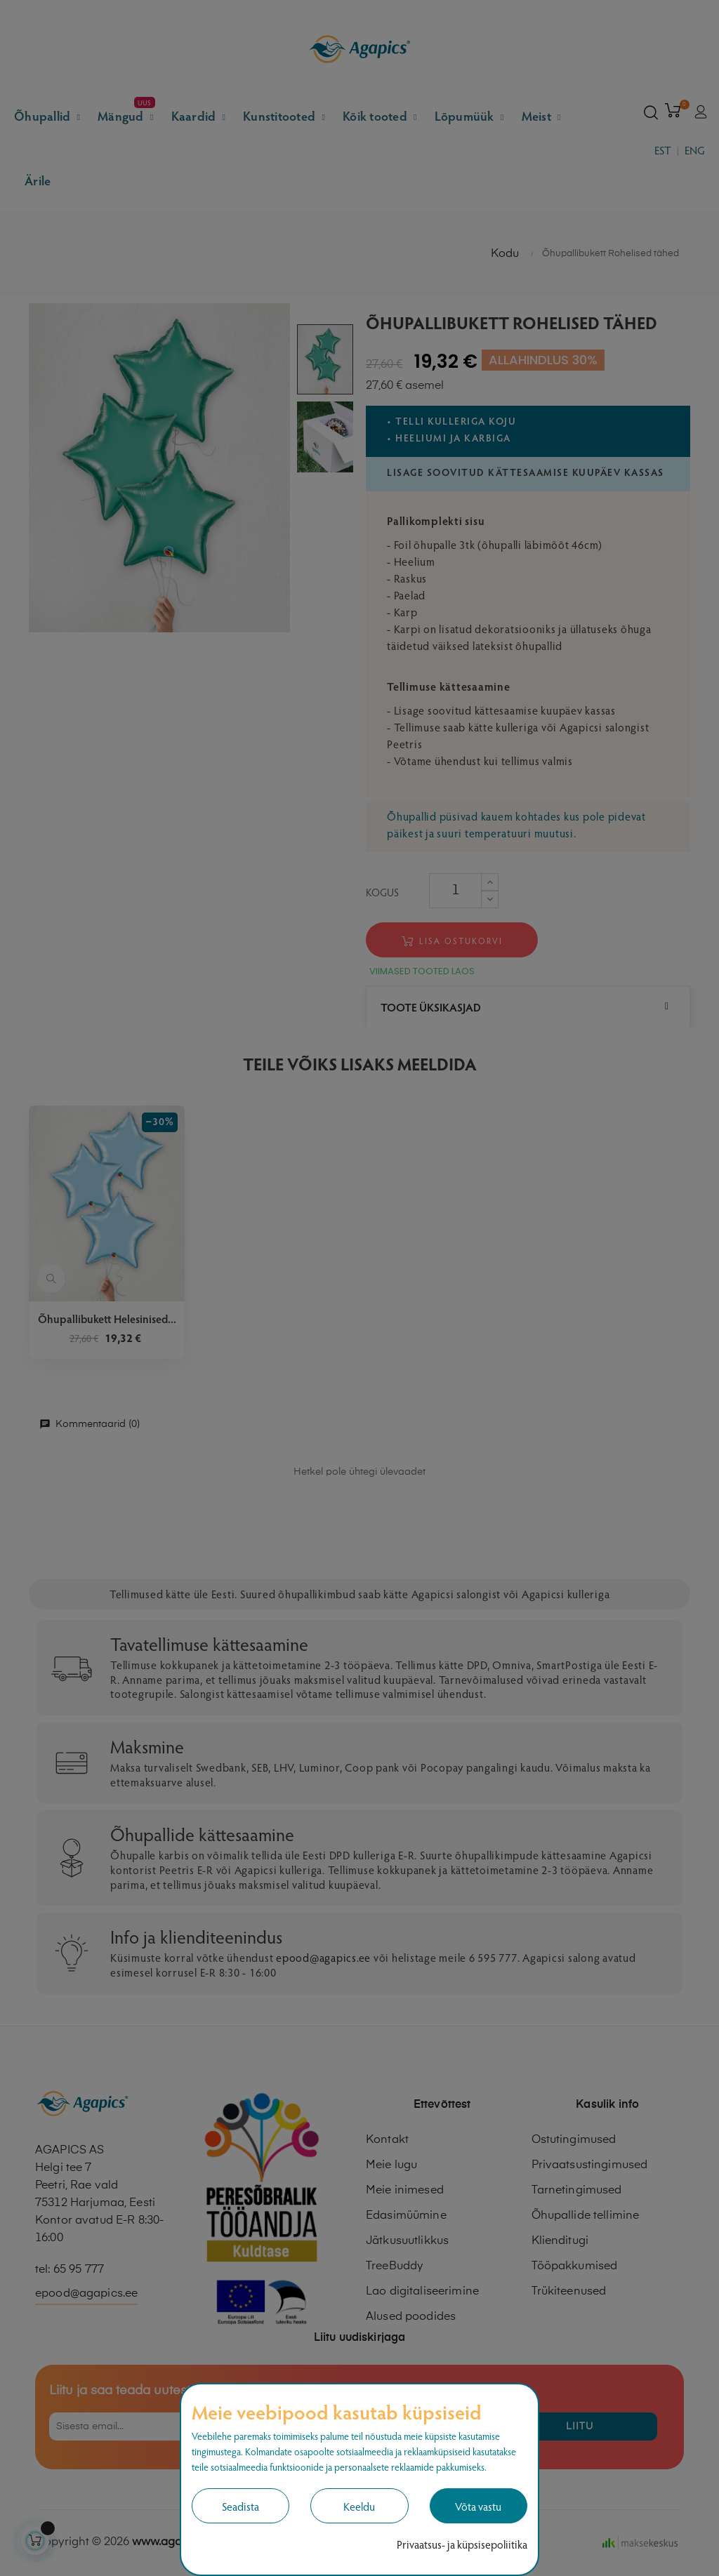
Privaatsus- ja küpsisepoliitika (462, 2544)
